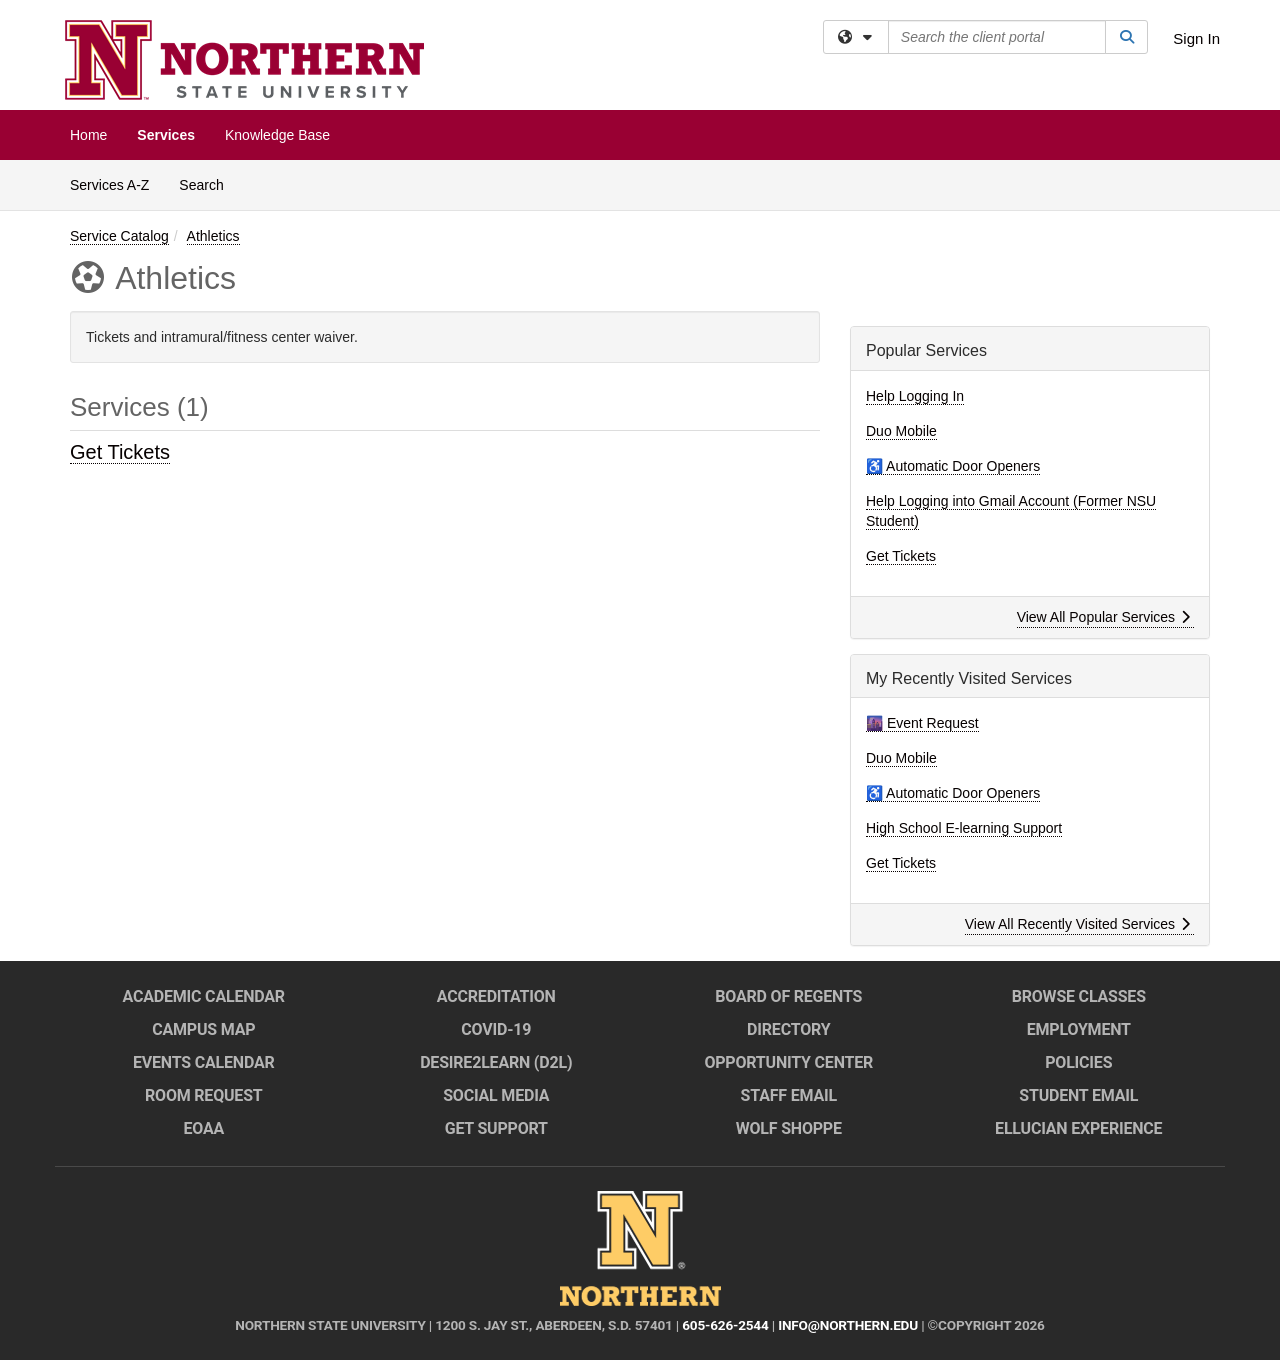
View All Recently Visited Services (1077, 924)
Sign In (1196, 38)
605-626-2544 (725, 1325)
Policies (1078, 1062)
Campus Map (203, 1029)
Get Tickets (120, 452)
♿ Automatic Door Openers (953, 466)
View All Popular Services (1103, 617)
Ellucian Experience (1078, 1128)
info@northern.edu (848, 1325)
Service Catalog (119, 236)
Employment (1079, 1029)
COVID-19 (496, 1029)
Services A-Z (109, 185)
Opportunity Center (788, 1062)
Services (166, 135)
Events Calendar (204, 1062)
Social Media (496, 1095)
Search (208, 183)
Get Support (496, 1128)
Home (88, 135)
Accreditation (496, 996)
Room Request (204, 1095)
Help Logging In (915, 396)
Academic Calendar (204, 996)
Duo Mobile (901, 431)
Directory (788, 1029)
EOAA (203, 1128)
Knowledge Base (277, 135)
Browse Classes (1079, 996)
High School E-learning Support (964, 828)
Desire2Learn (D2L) (496, 1062)
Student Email (1078, 1095)
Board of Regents (788, 996)
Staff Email (789, 1095)
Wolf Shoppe (789, 1128)
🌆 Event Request (922, 723)
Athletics (213, 236)
